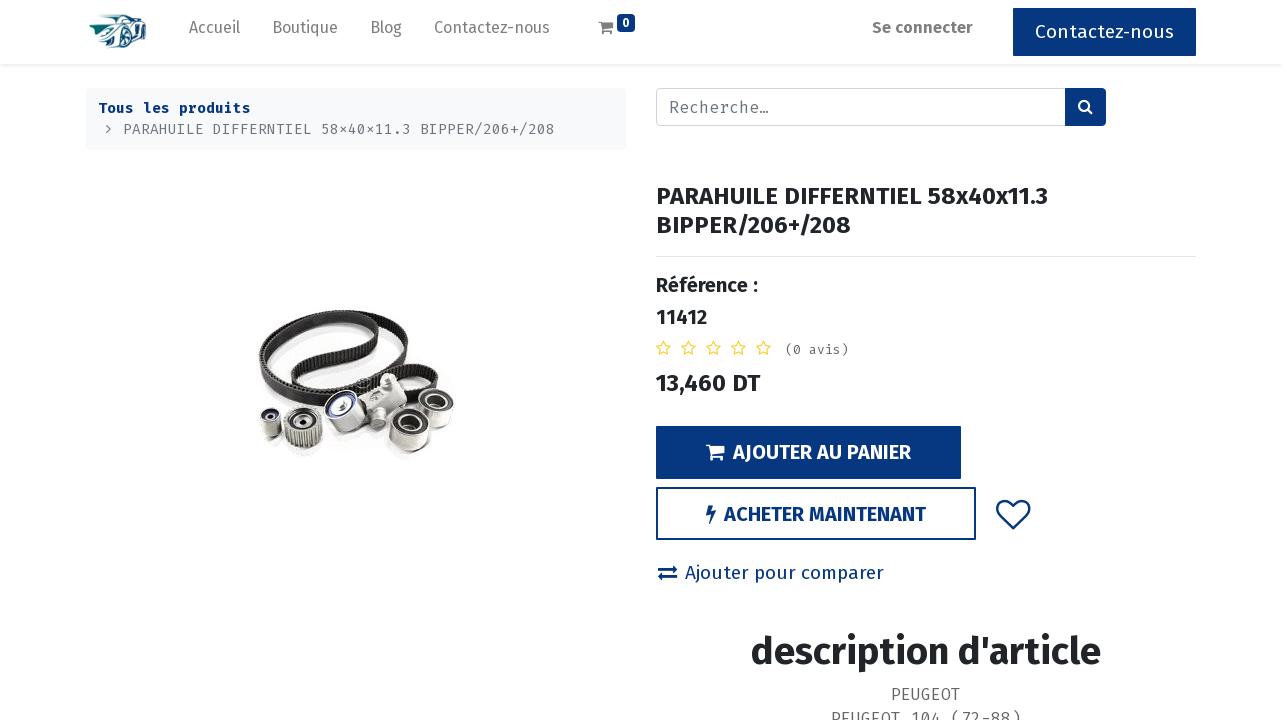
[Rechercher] (1085, 107)
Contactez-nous (1104, 31)
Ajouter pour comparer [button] (771, 572)
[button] (1013, 514)
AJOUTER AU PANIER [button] (808, 452)
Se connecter (922, 27)
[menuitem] (214, 32)
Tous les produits (174, 108)
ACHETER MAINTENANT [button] (816, 514)
